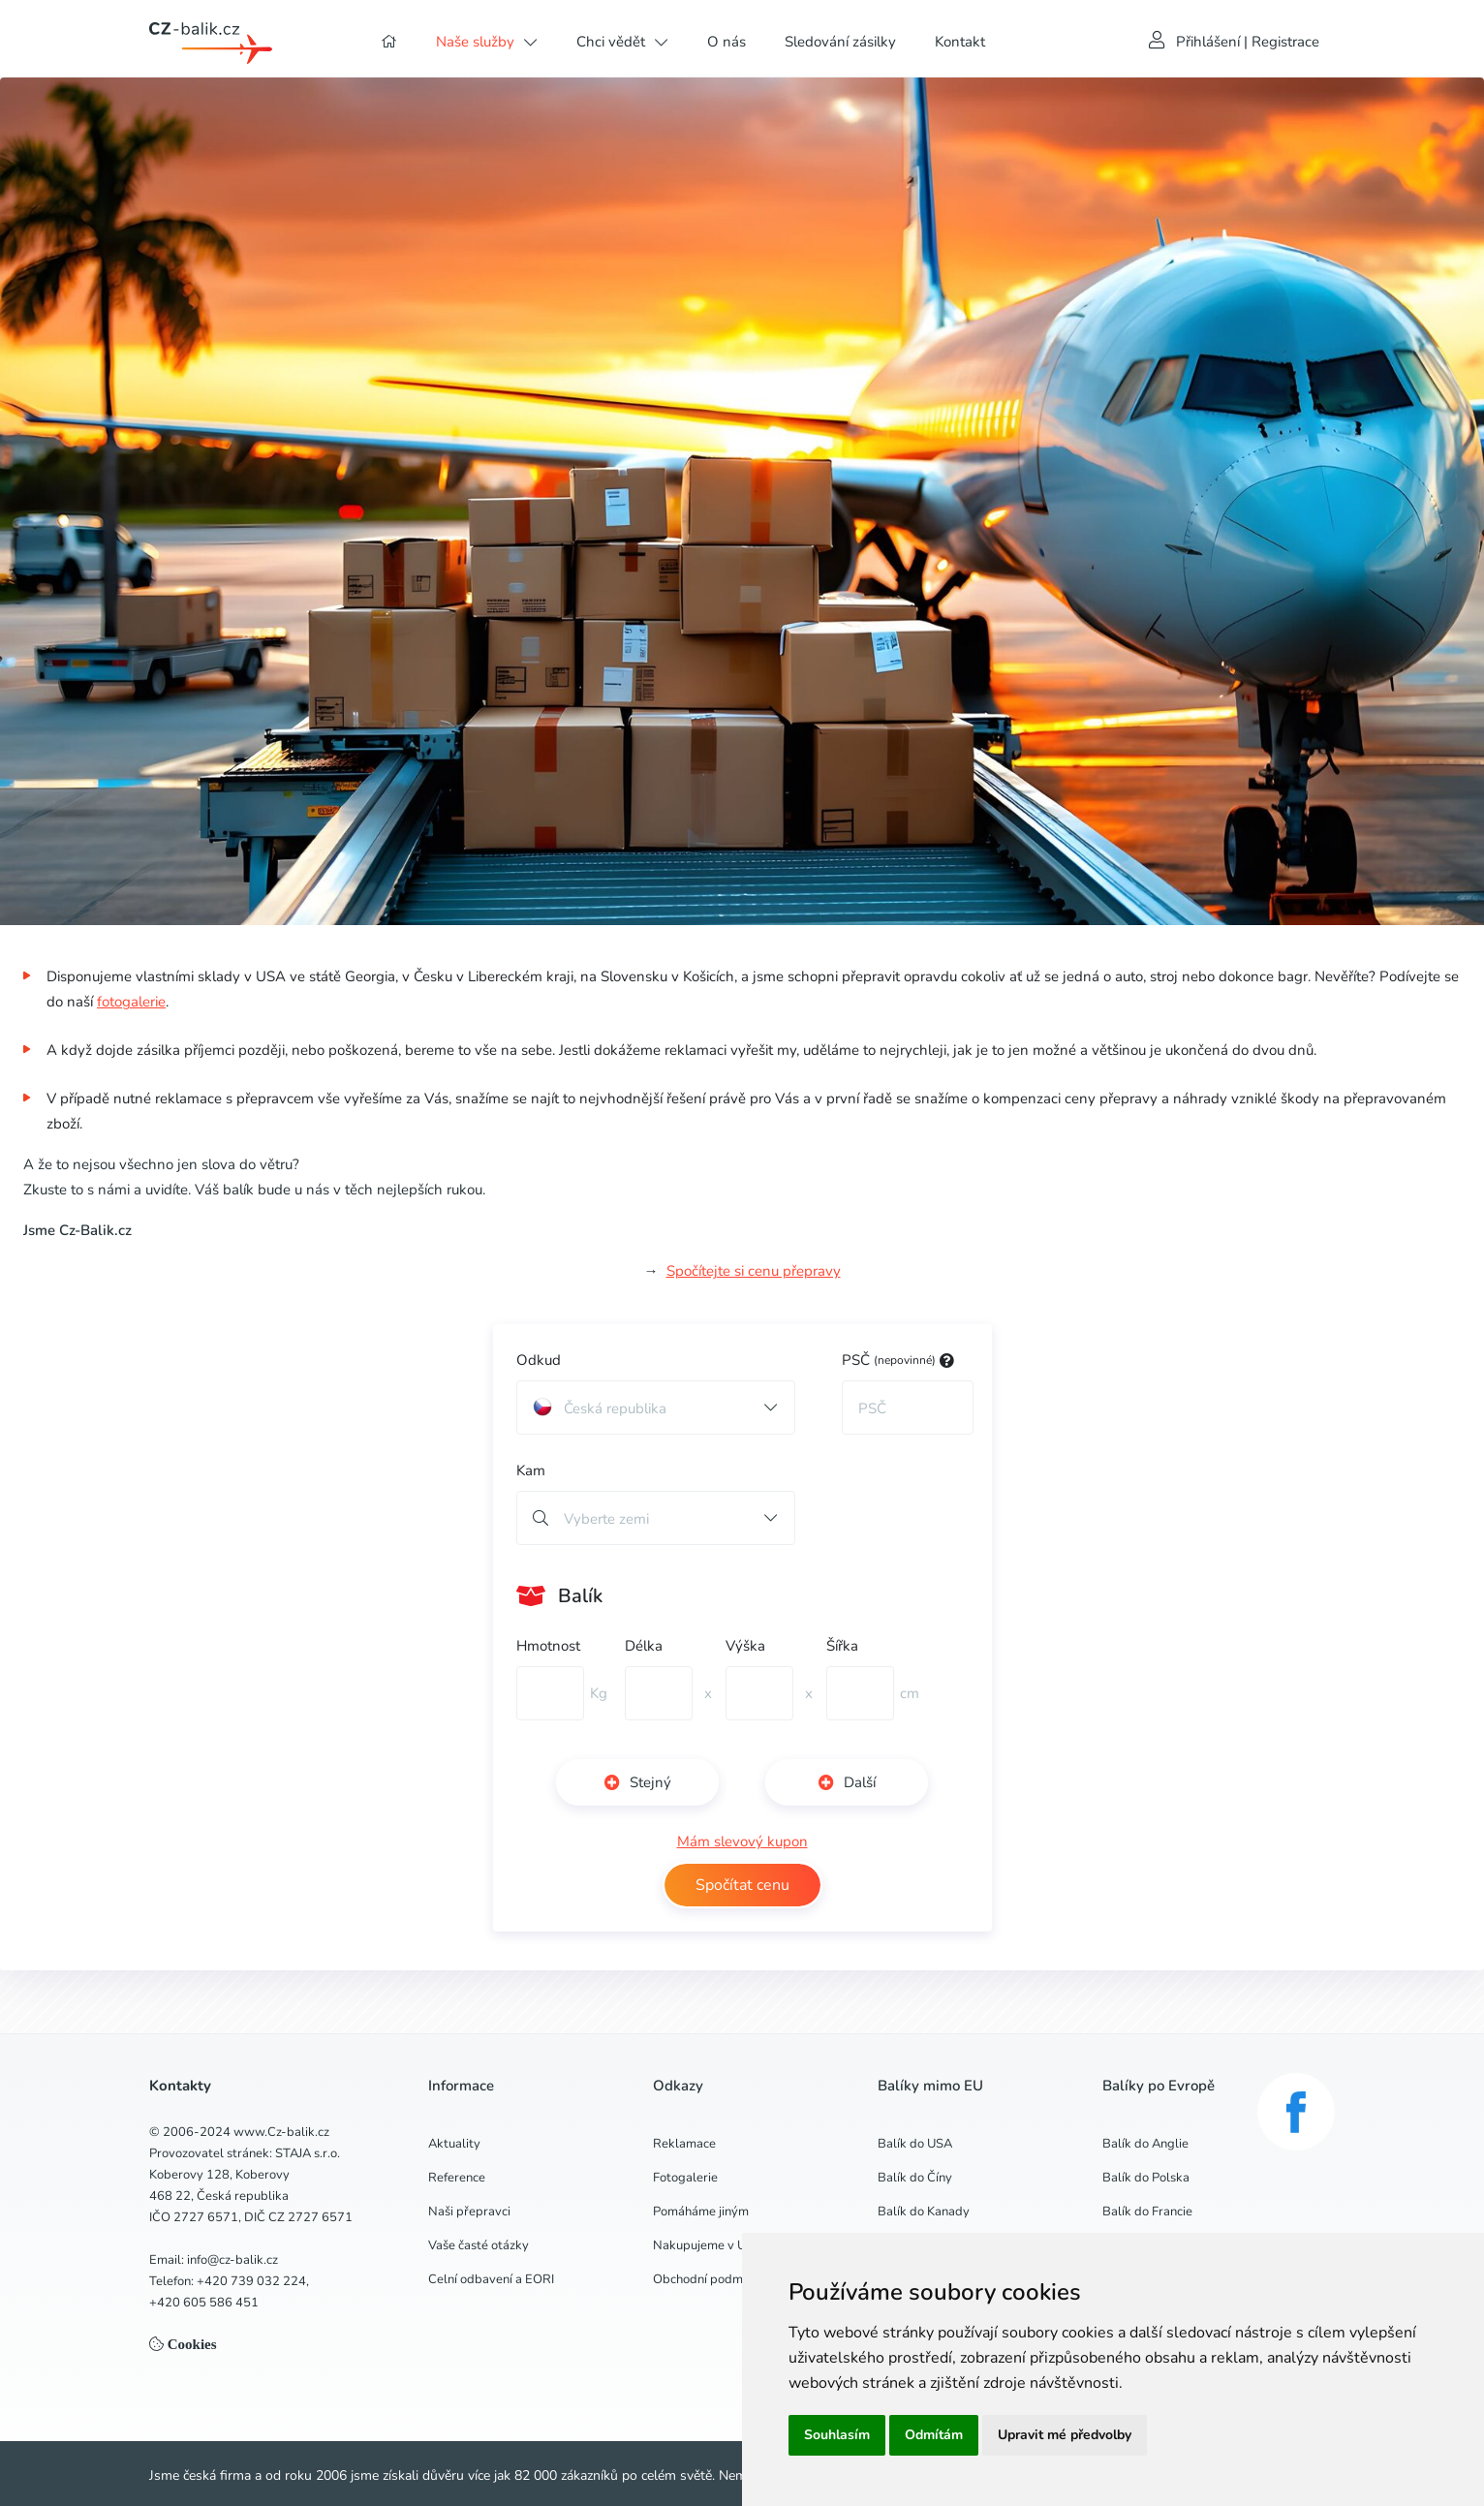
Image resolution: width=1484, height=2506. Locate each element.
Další (847, 1782)
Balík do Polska (1146, 2177)
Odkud (538, 1360)
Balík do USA (915, 2143)
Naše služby (475, 41)
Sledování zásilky (840, 41)
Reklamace (684, 2143)
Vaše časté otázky (478, 2245)
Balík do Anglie (1145, 2143)
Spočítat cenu (742, 1885)
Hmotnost (548, 1645)
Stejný (637, 1782)
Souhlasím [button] (837, 2435)
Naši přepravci (469, 2211)
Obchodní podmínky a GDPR (733, 2279)
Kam (530, 1470)
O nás (726, 41)
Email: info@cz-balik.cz (213, 2260)
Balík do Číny (915, 2177)
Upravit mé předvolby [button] (1064, 2435)
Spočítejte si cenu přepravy (753, 1271)
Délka (644, 1645)
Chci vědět (610, 41)
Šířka (842, 1645)
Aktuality (454, 2143)
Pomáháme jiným (701, 2211)
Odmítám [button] (934, 2435)
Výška (745, 1645)
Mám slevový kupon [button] (742, 1841)
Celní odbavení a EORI (491, 2279)
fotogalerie (131, 1001)
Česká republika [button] (599, 1407)
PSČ (898, 1360)
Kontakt (960, 41)
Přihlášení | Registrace (1247, 41)
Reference (456, 2177)
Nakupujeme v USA (707, 2245)
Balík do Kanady (924, 2211)
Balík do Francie (1147, 2211)
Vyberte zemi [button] (606, 1519)
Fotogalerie (685, 2177)
